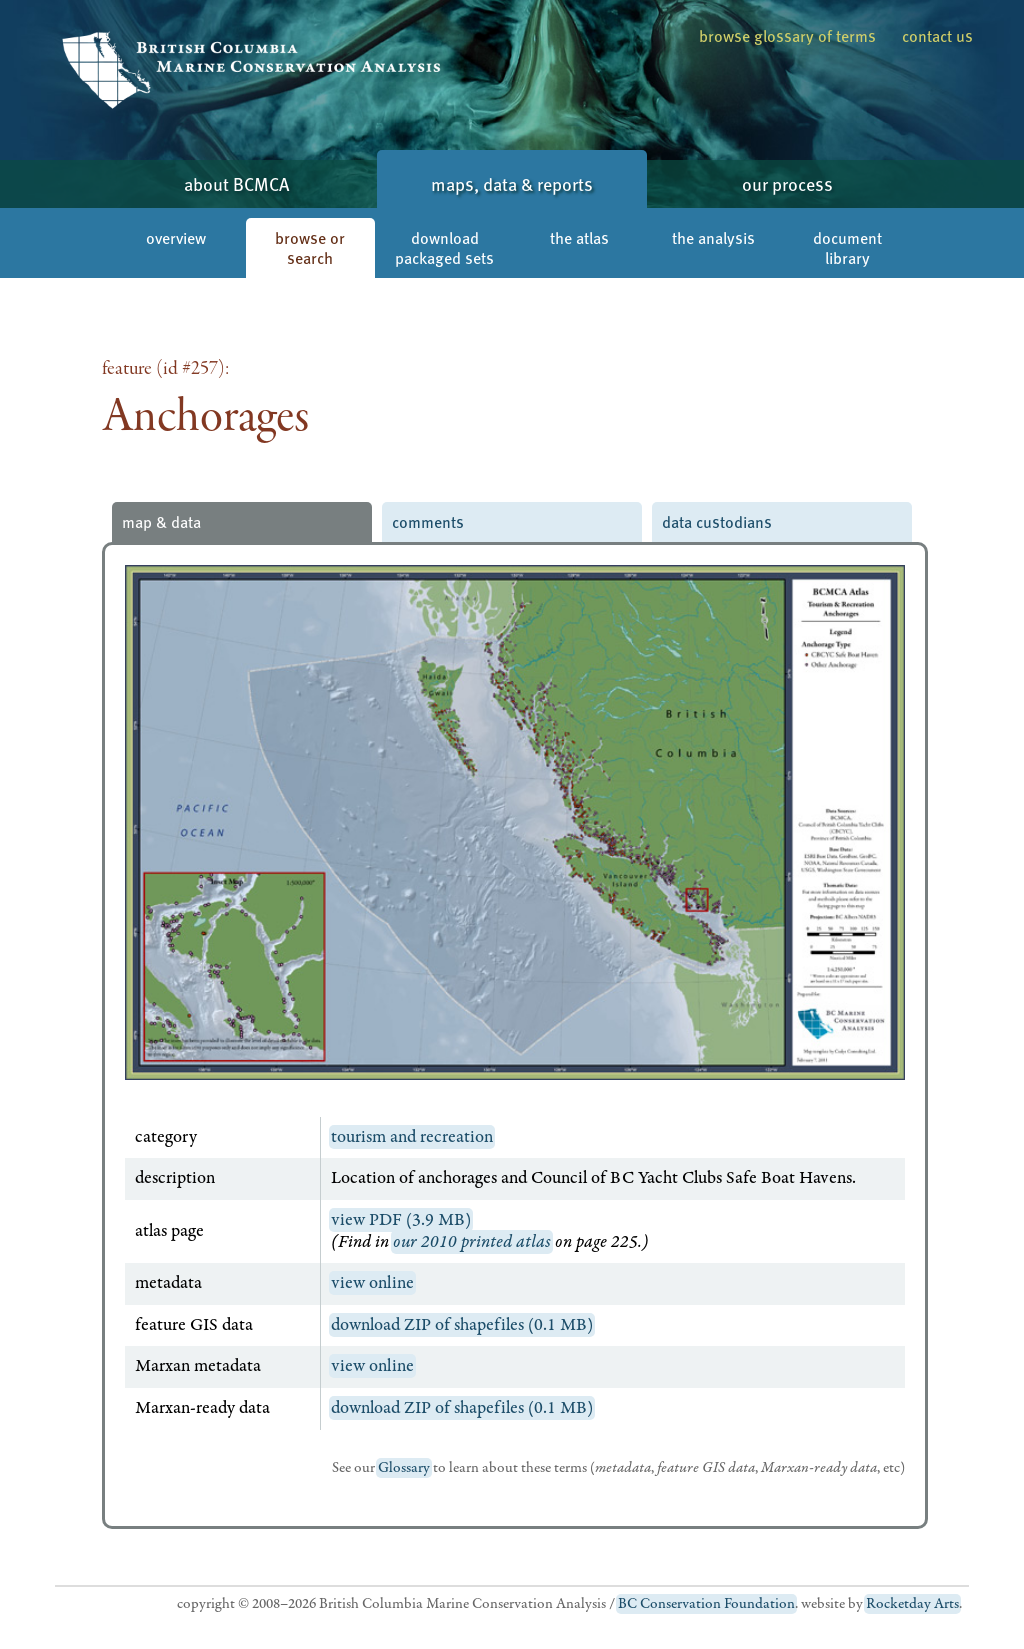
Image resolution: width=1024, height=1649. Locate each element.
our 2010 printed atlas (472, 1242)
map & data (161, 521)
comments (428, 521)
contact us (937, 35)
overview (176, 237)
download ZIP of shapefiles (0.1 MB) (462, 1325)
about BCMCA (236, 183)
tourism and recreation (412, 1137)
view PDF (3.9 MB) (401, 1220)
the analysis (713, 237)
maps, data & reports (512, 183)
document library (847, 247)
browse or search (310, 247)
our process (787, 183)
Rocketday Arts (912, 1604)
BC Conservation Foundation (706, 1604)
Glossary (404, 1468)
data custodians (717, 521)
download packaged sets (444, 247)
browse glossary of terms (787, 35)
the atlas (579, 237)
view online (372, 1283)
